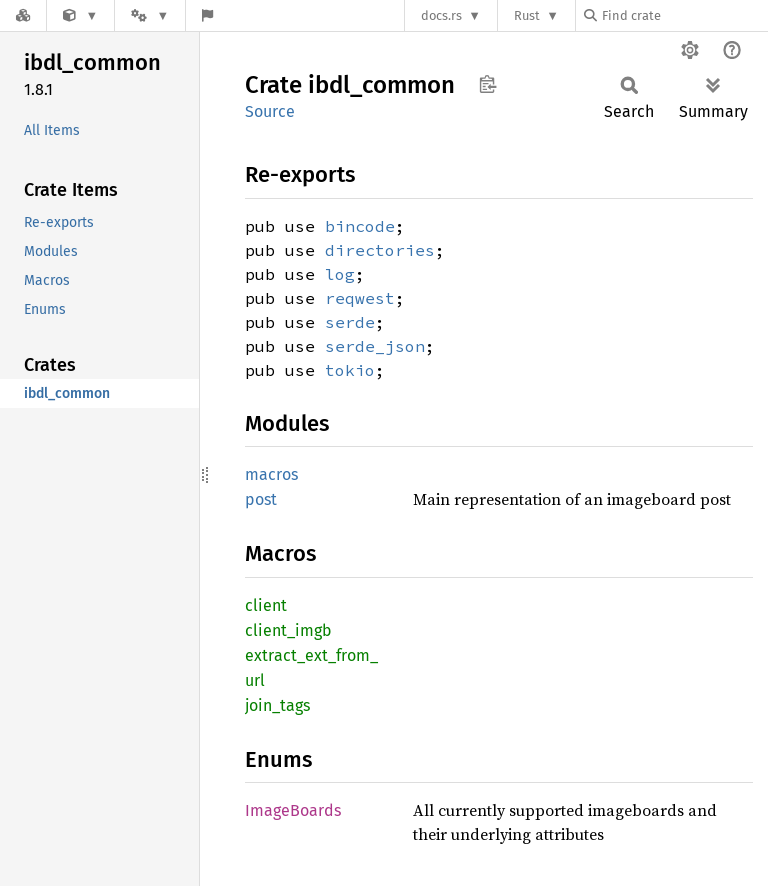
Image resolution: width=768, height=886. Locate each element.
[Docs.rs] (23, 15)
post (261, 499)
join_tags (277, 705)
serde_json (375, 346)
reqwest (360, 298)
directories (380, 250)
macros (271, 474)
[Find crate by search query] (684, 15)
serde (350, 322)
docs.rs (441, 15)
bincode (360, 226)
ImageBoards (293, 810)
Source (270, 111)
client (266, 605)
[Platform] (150, 15)
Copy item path (487, 84)
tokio (350, 370)
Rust (527, 15)
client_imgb (288, 630)
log (340, 274)
